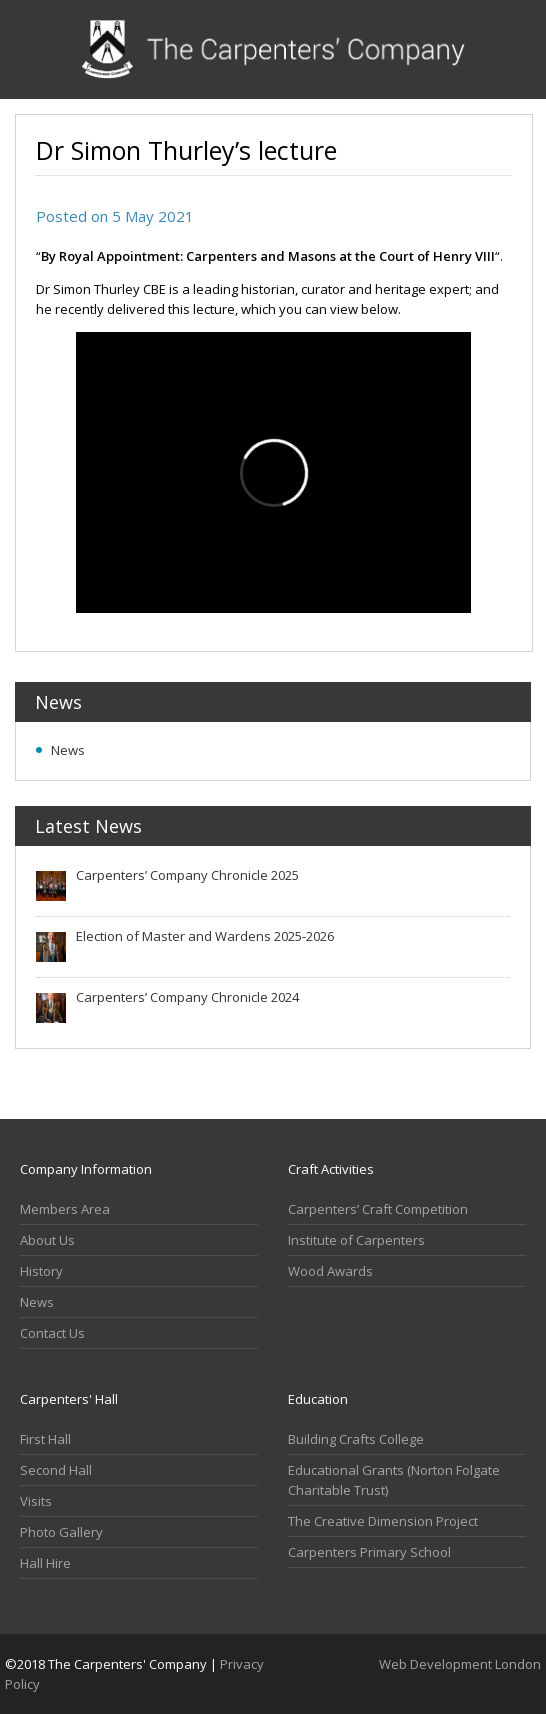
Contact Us (52, 1333)
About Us (47, 1240)
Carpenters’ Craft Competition (378, 1209)
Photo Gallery (61, 1532)
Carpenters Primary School (369, 1552)
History (41, 1271)
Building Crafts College (356, 1439)
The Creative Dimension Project (383, 1521)
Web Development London (460, 1664)
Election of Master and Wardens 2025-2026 (205, 936)
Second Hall (56, 1470)
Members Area (65, 1209)
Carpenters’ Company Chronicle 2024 (187, 997)
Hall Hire (45, 1563)
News (68, 750)
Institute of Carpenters (356, 1240)
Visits (36, 1501)
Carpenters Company (273, 49)
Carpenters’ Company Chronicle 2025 (187, 875)
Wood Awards (330, 1271)
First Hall (45, 1439)
